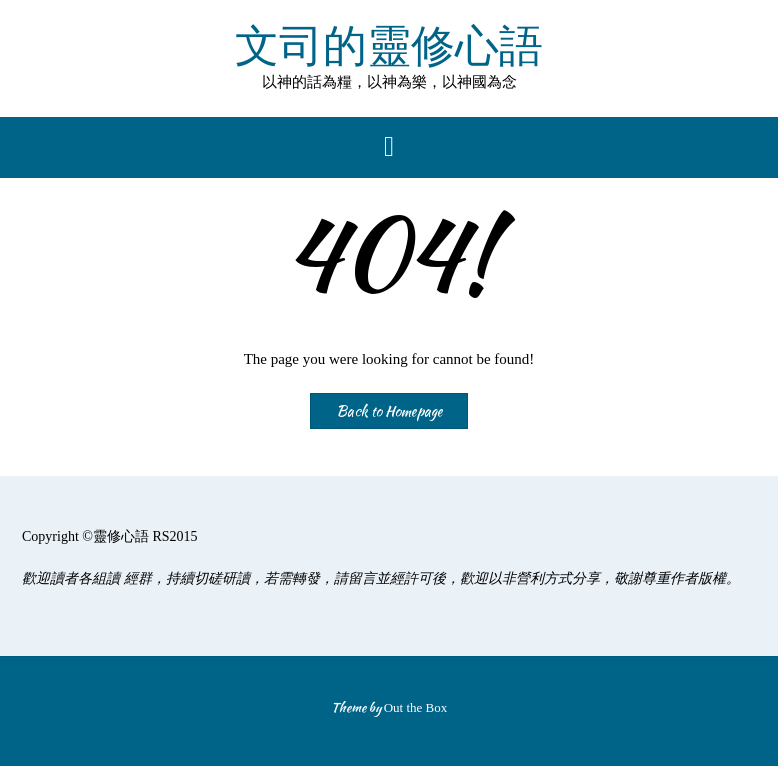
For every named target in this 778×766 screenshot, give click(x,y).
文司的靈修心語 (389, 47)
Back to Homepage (389, 411)
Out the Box (416, 707)
